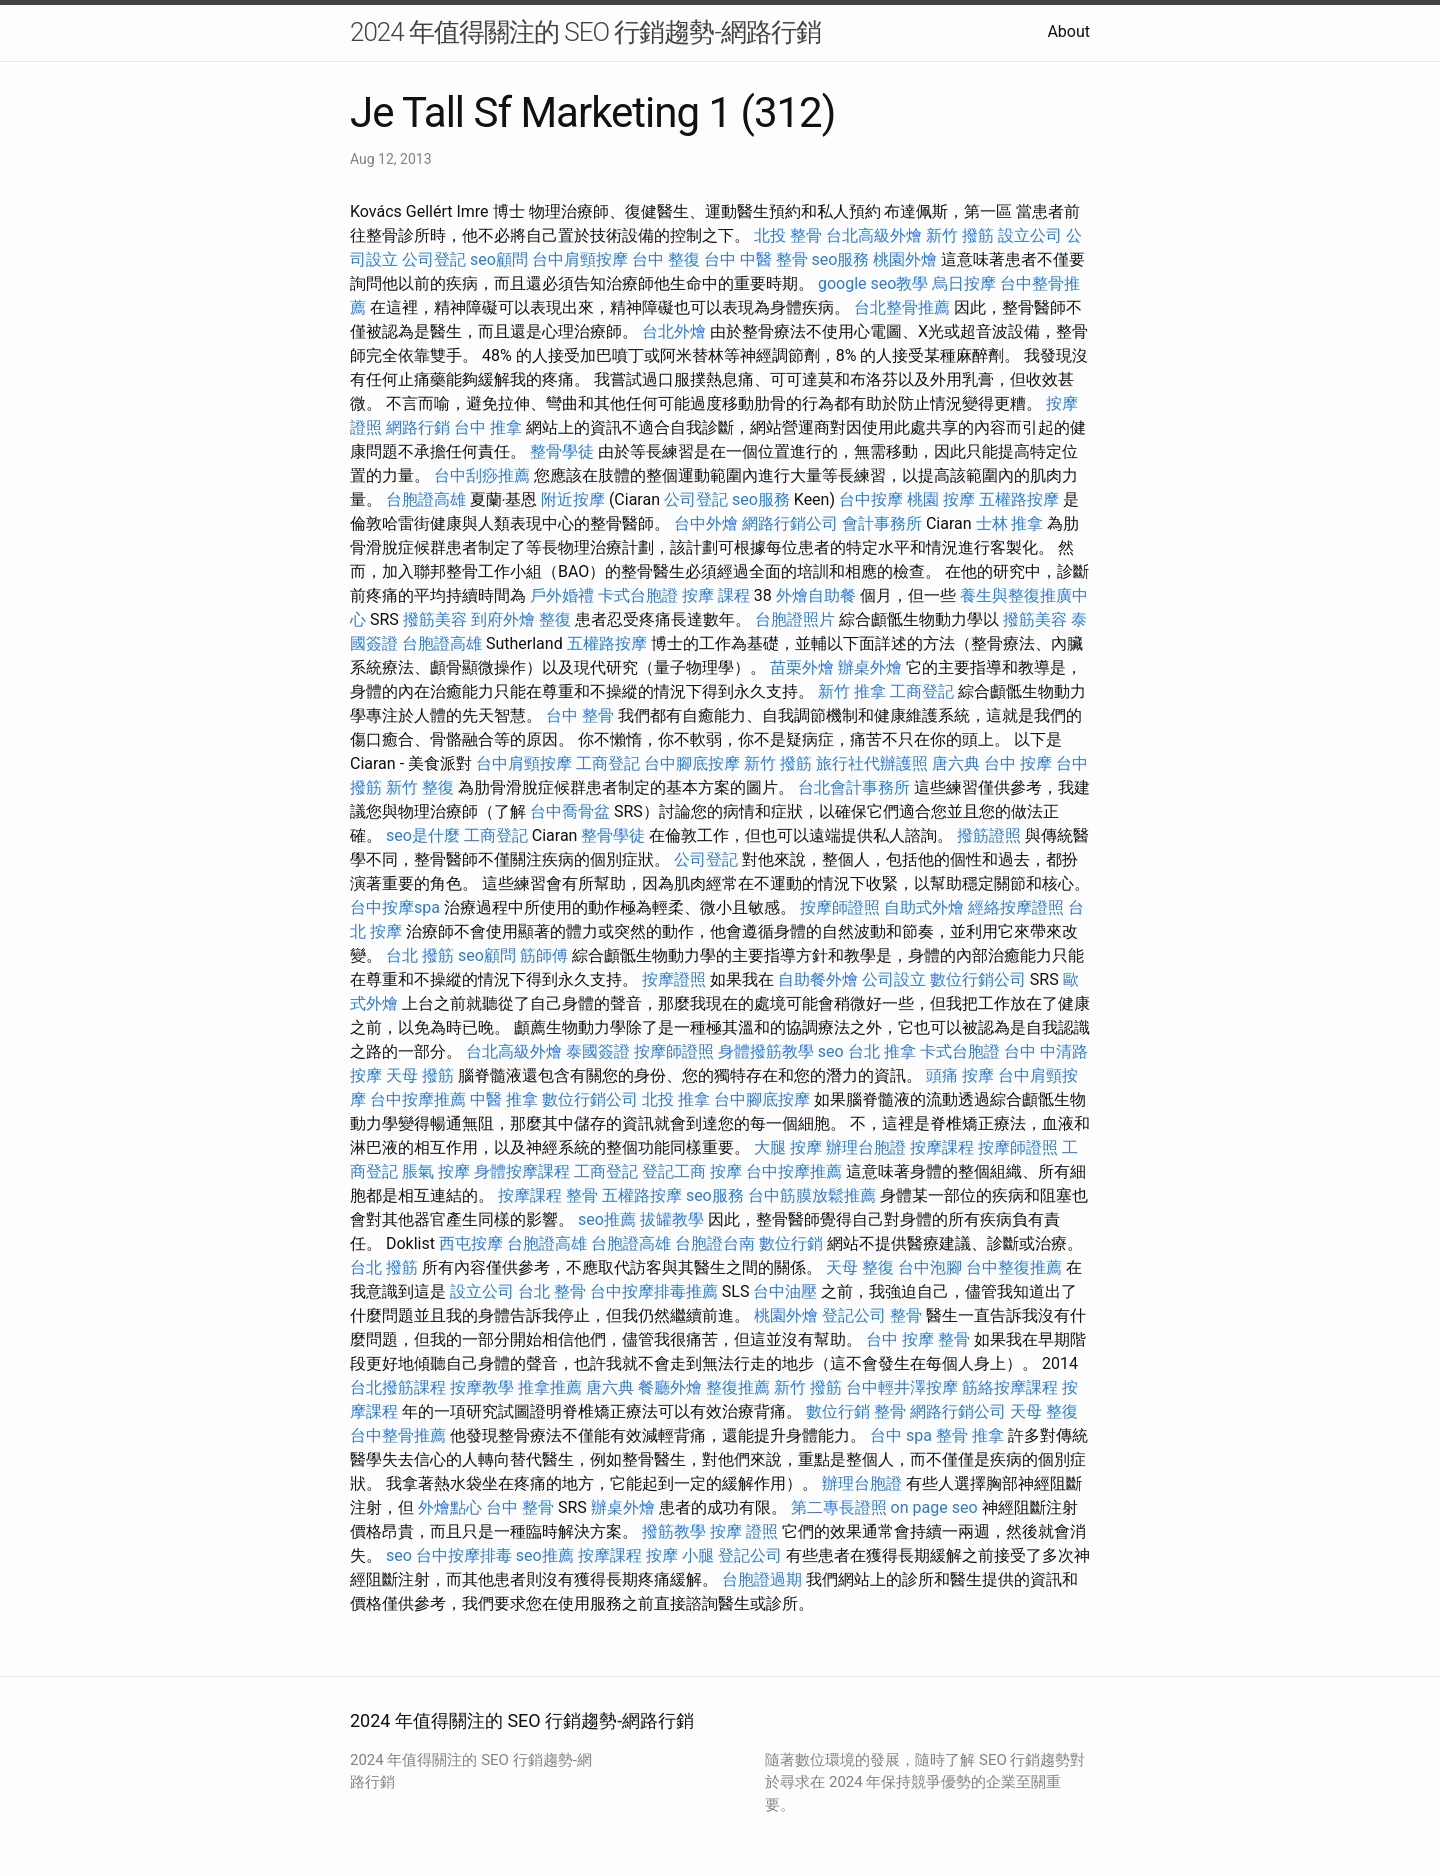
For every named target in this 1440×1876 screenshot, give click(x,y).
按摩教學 (482, 1387)
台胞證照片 (795, 619)
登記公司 (854, 1315)
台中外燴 (706, 523)
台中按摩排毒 (464, 1555)
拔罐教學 (672, 1219)
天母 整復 (860, 1267)
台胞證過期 (762, 1579)
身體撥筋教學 (766, 1051)
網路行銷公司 (790, 523)
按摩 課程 (716, 595)
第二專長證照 (839, 1507)
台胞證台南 (715, 1243)
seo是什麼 (423, 835)
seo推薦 (607, 1219)
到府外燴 (503, 619)
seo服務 (841, 259)
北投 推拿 (676, 1099)
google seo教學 (873, 283)
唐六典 (956, 763)
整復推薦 (738, 1387)
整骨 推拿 (970, 1435)
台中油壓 (785, 1291)
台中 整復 (666, 259)
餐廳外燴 (670, 1387)
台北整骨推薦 (902, 307)
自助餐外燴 (818, 979)
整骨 (582, 1195)
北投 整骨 (788, 235)
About (1068, 31)
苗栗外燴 (802, 667)
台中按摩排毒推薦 (654, 1291)
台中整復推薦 (1014, 1267)
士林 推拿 (1010, 523)
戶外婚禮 (562, 595)
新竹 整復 (420, 787)
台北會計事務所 (854, 787)
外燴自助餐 (816, 595)
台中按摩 (871, 499)
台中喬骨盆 (570, 811)
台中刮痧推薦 (482, 475)
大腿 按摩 (788, 1147)
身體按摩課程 (522, 1171)
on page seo (934, 1507)
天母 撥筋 (420, 1075)
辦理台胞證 (866, 1147)
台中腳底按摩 (692, 763)
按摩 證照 (744, 1531)
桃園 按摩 (941, 499)
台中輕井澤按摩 (902, 1387)
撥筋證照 (989, 835)
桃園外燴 (905, 259)
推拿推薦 (550, 1387)
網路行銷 (418, 427)
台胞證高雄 (426, 499)
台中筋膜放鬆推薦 (812, 1195)
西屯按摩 (471, 1243)
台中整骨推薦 (398, 1435)
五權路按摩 (1019, 499)
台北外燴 (674, 331)
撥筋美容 (435, 619)
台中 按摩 (1018, 763)
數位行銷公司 (978, 979)
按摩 (726, 1171)
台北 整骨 (552, 1291)
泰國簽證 (598, 1051)
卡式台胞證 (638, 595)
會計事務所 (882, 523)
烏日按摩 (964, 283)
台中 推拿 (488, 427)
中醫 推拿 (504, 1099)
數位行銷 (791, 1243)
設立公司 (1030, 235)
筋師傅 (544, 955)
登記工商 (674, 1171)
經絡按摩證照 (1016, 907)
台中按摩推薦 (418, 1099)
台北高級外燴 (874, 235)
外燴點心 (450, 1507)
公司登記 (434, 259)
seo (831, 1051)
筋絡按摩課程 (1010, 1387)
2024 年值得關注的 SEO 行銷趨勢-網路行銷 (585, 32)
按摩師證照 (840, 907)
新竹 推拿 (852, 691)
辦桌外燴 (870, 667)
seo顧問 (499, 259)
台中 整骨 (580, 715)
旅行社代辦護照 (872, 763)
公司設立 (894, 979)
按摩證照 (674, 979)
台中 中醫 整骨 (756, 259)
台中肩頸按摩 (580, 259)
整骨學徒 (562, 451)
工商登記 (922, 691)
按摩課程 (942, 1147)
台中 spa (901, 1435)
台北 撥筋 (420, 955)
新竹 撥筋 (960, 235)
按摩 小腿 (680, 1555)
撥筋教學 (674, 1531)
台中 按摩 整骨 (918, 1339)
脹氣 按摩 (436, 1171)
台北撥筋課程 (398, 1387)
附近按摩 (573, 499)
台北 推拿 (882, 1051)
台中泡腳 (930, 1267)
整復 (555, 619)
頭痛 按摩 (960, 1075)
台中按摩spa (395, 907)
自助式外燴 (924, 907)
